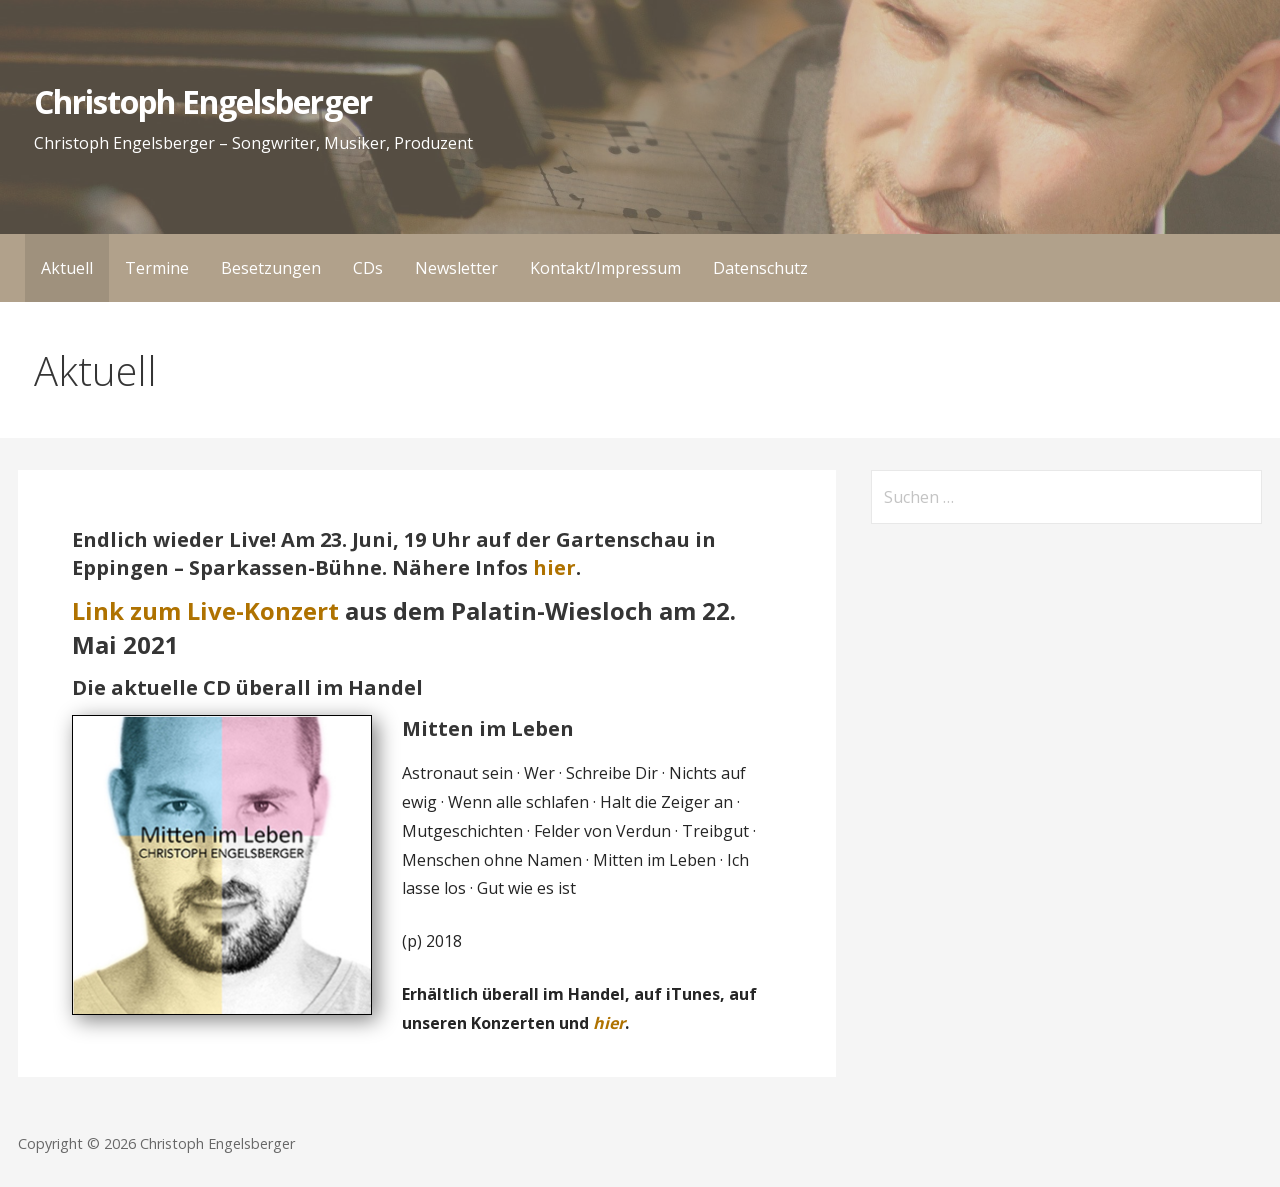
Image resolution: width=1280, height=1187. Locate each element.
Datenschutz (760, 268)
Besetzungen (271, 268)
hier (554, 567)
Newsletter (456, 268)
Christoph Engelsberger (203, 101)
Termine (157, 268)
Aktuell (67, 268)
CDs (368, 268)
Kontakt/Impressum (605, 268)
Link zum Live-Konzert (205, 610)
